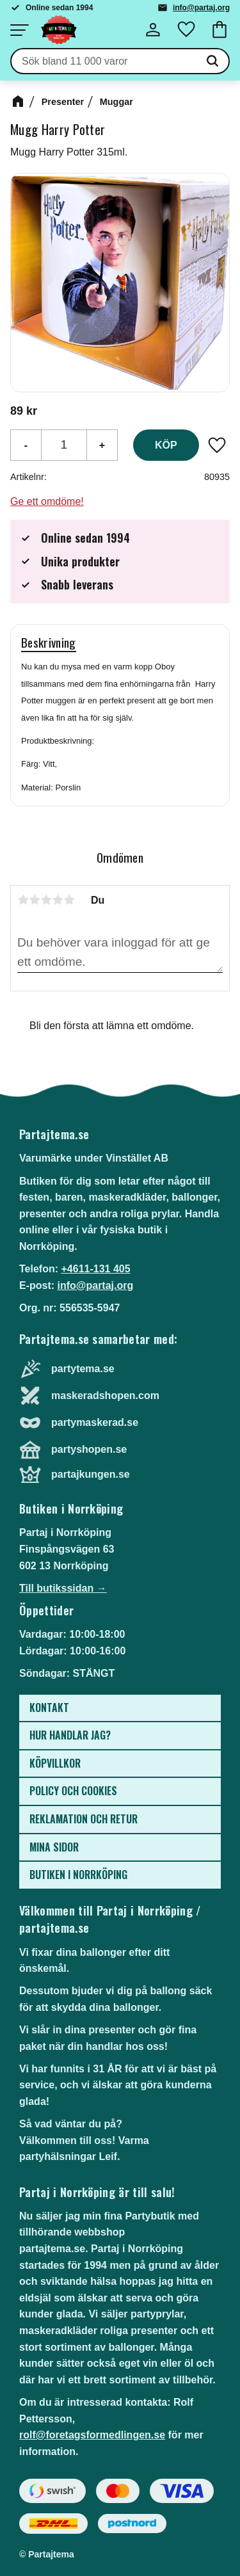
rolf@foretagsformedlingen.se (92, 2434)
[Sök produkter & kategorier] (104, 61)
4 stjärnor (57, 900)
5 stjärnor (69, 900)
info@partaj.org (201, 7)
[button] (19, 30)
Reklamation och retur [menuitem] (83, 1819)
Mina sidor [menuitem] (54, 1847)
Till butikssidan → (63, 1588)
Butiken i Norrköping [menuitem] (78, 1874)
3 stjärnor (46, 900)
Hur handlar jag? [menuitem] (70, 1735)
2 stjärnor (34, 900)
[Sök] (212, 61)
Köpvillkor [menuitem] (55, 1763)
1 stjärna (23, 900)
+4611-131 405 (95, 1268)
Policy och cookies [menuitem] (73, 1790)
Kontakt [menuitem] (49, 1707)
